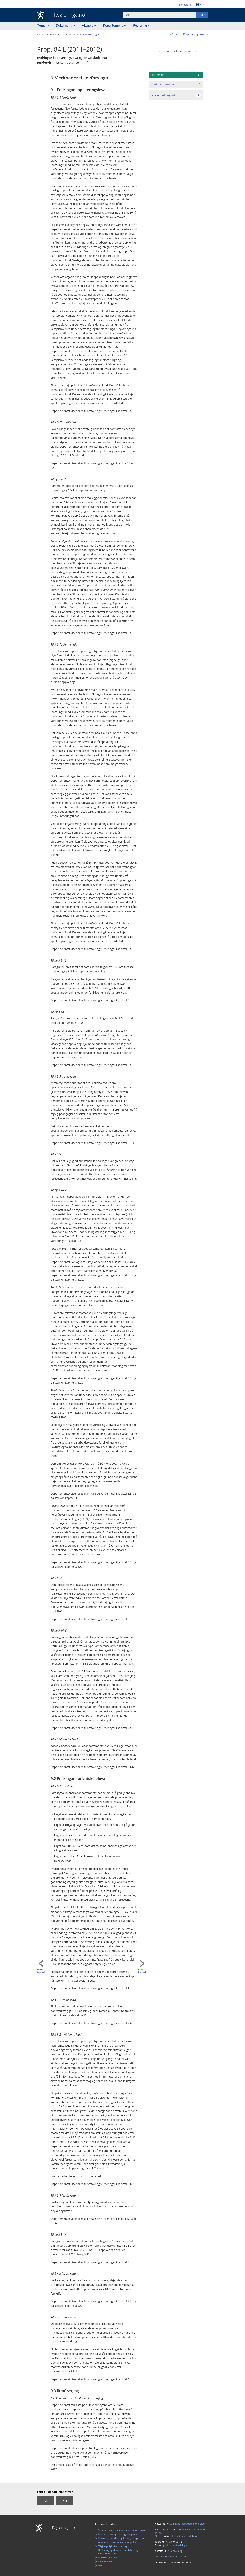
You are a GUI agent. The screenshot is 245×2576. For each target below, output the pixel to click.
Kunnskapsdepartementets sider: (187, 2523)
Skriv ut (204, 34)
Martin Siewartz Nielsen (183, 2536)
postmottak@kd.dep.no (176, 2545)
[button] (57, 34)
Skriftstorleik (186, 4)
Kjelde (189, 34)
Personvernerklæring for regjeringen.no (121, 2538)
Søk (202, 15)
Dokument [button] (64, 25)
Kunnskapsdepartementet (178, 51)
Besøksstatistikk (107, 2557)
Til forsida (158, 75)
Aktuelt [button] (88, 25)
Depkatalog (176, 2551)
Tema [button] (41, 25)
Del (176, 34)
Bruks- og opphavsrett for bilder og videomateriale (118, 2551)
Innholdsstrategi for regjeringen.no (118, 2534)
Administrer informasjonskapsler (117, 2542)
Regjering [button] (140, 25)
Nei (64, 2501)
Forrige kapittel (41, 1971)
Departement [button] (113, 25)
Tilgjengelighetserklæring (112, 2546)
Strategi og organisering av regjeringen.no (122, 2530)
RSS (100, 2565)
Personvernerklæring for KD (170, 2556)
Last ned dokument (164, 84)
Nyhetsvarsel (105, 2561)
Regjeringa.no (67, 15)
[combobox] (159, 15)
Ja (45, 2501)
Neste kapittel (142, 1971)
